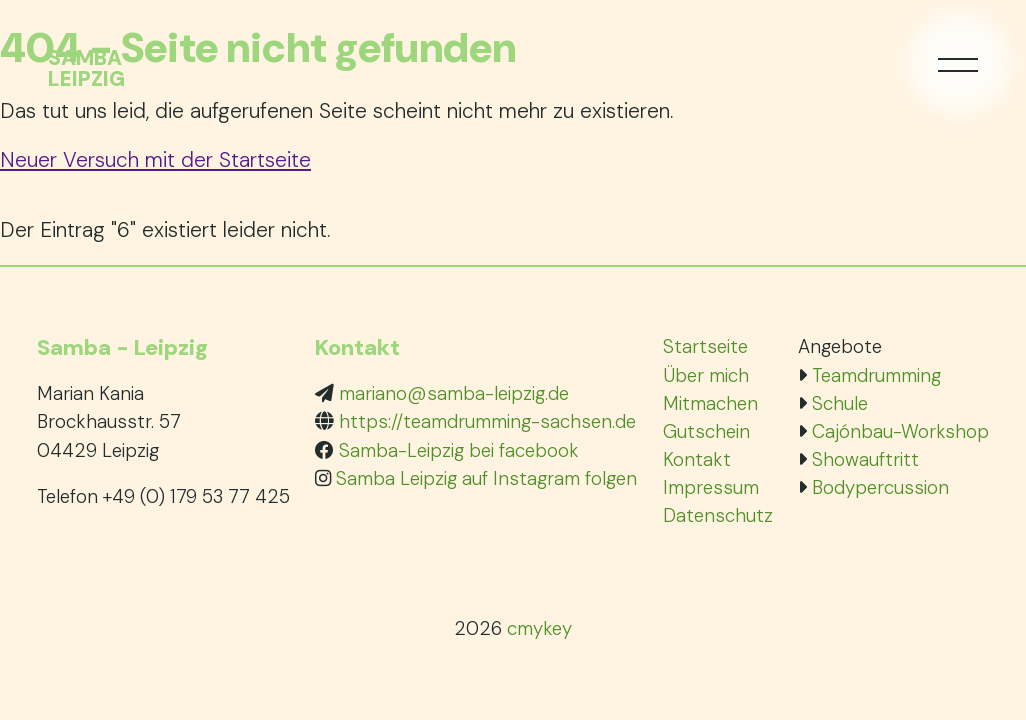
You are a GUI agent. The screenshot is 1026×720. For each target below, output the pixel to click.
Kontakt (697, 459)
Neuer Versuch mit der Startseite (155, 159)
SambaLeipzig (86, 69)
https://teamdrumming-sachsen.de (487, 421)
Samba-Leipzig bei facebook (459, 450)
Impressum (711, 487)
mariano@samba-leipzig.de (454, 393)
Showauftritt (865, 459)
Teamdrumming (876, 375)
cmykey (539, 628)
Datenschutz (718, 515)
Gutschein (706, 431)
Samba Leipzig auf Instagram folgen (486, 478)
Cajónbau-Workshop (900, 431)
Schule (840, 403)
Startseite (705, 346)
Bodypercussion (880, 487)
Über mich (706, 375)
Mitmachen (710, 403)
